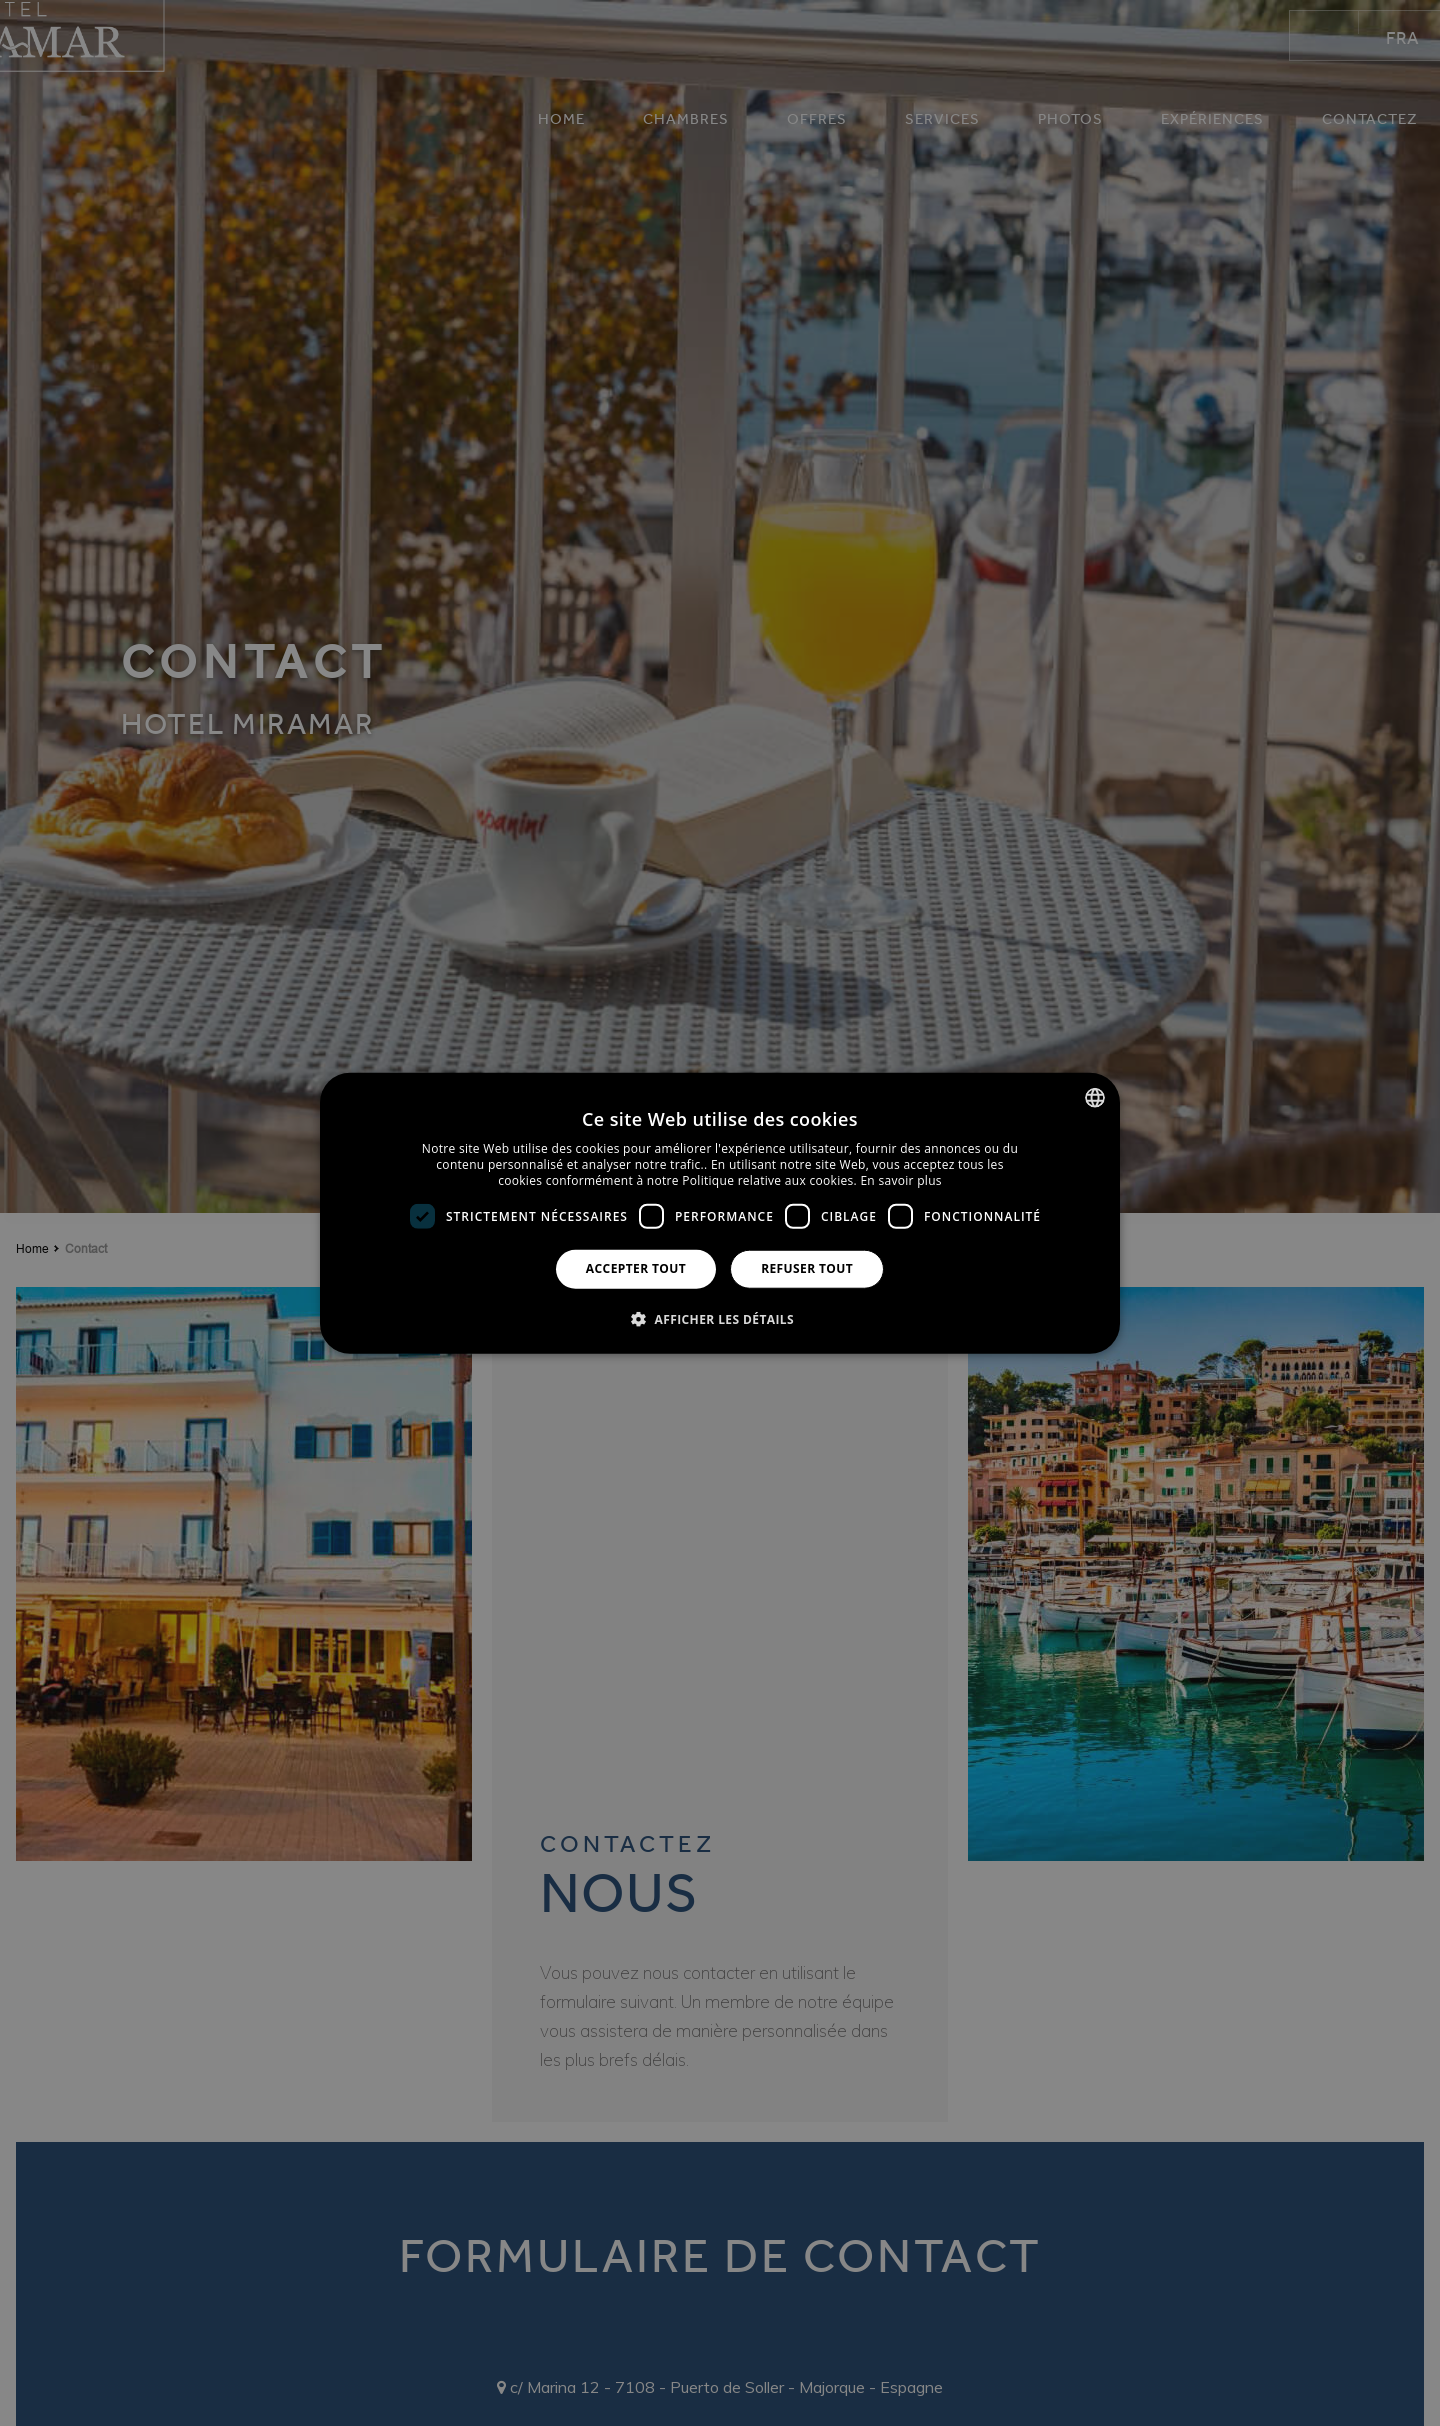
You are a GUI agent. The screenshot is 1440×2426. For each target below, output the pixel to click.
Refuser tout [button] (807, 1268)
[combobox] (1095, 1098)
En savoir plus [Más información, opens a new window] (900, 1179)
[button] (720, 1318)
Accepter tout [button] (636, 1268)
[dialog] (720, 1213)
